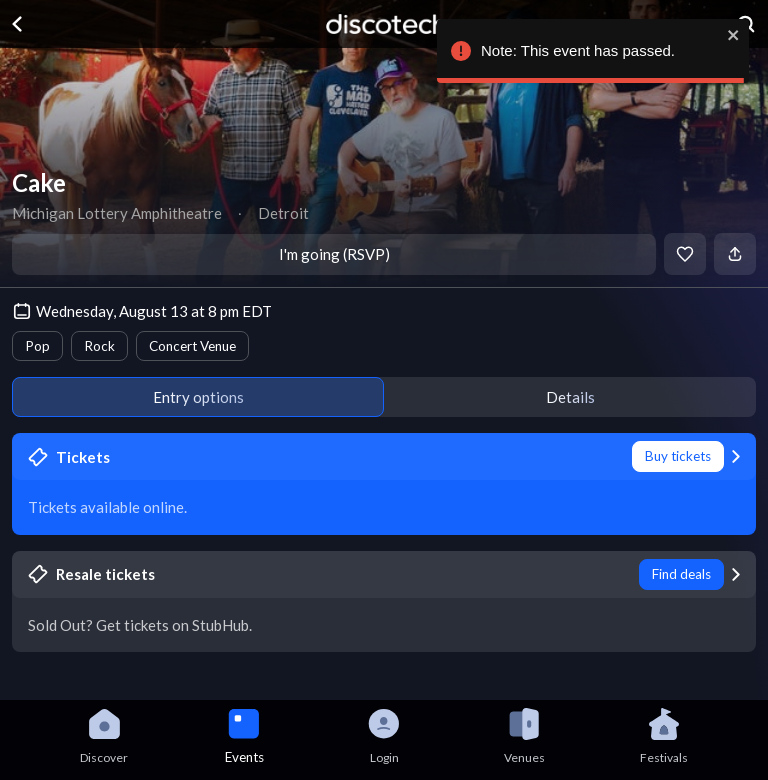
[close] (733, 35)
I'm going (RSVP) (334, 254)
